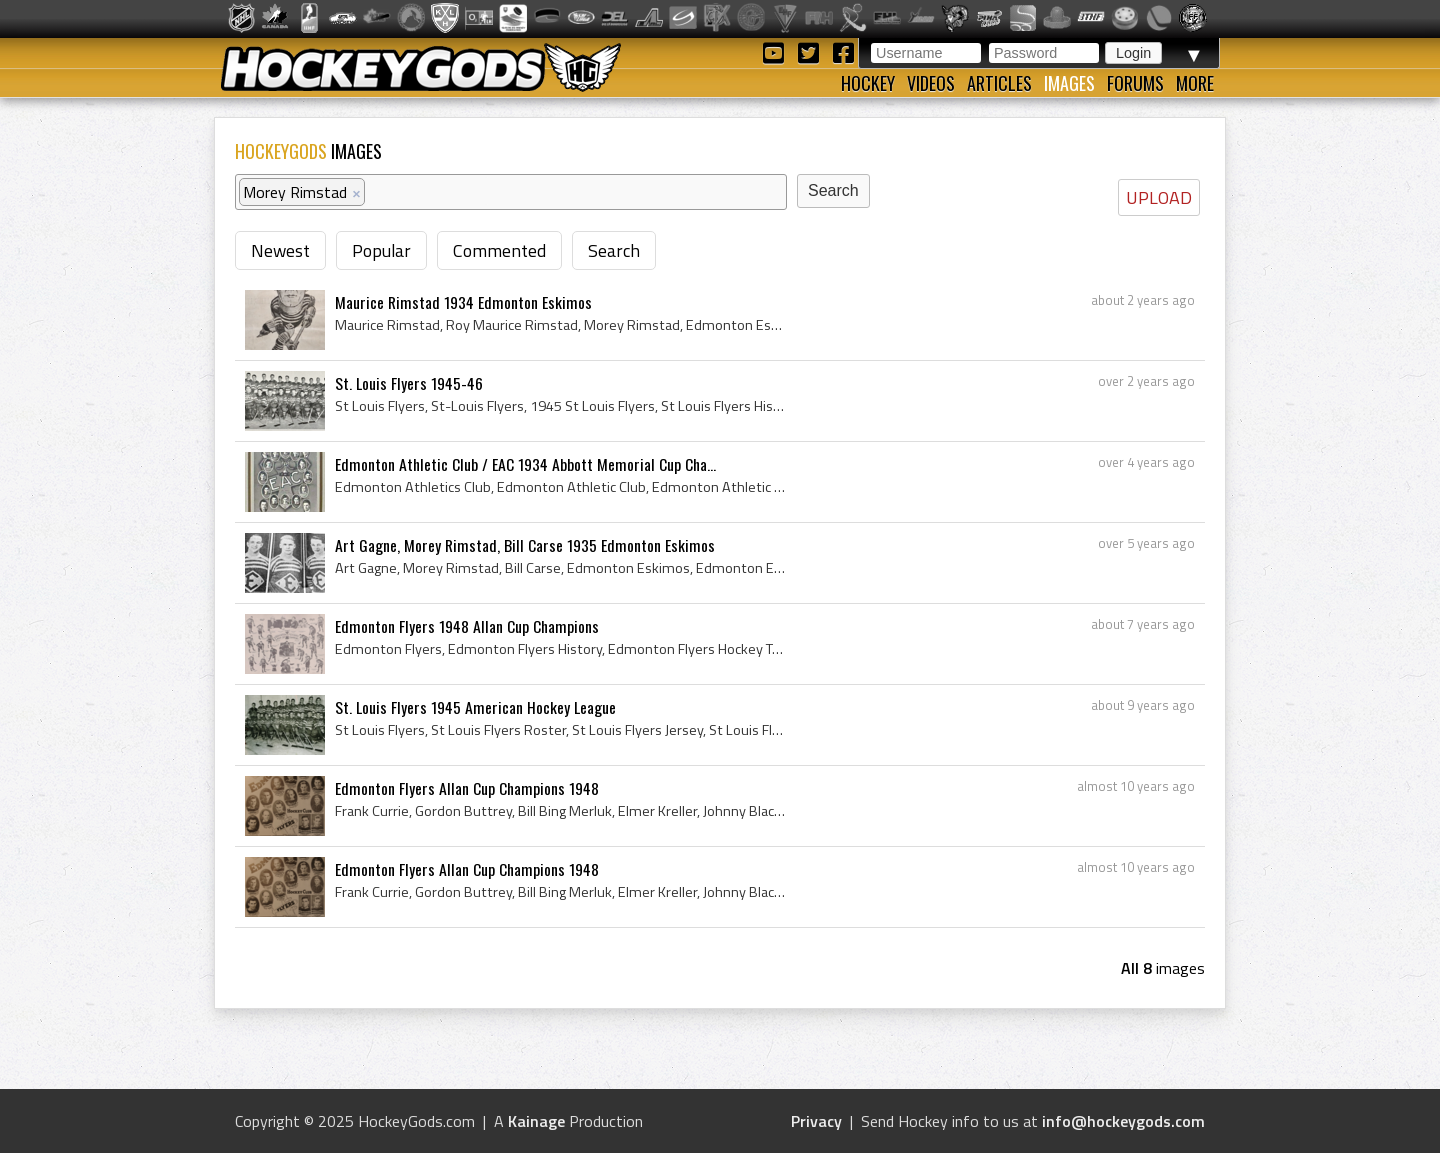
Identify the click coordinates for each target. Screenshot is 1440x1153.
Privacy (816, 1121)
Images (1069, 83)
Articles (999, 83)
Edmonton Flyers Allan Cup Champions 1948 (467, 788)
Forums (1135, 83)
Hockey (868, 83)
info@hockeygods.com (1123, 1121)
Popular (381, 250)
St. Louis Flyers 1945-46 (409, 383)
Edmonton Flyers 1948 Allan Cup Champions (467, 626)
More (1195, 83)
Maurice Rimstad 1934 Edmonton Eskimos (463, 302)
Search (614, 250)
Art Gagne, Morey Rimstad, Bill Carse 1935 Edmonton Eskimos (525, 545)
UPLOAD (1159, 197)
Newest (280, 250)
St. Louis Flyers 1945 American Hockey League (475, 707)
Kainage (536, 1121)
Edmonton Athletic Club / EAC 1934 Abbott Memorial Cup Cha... (525, 464)
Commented (499, 250)
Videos (931, 83)
